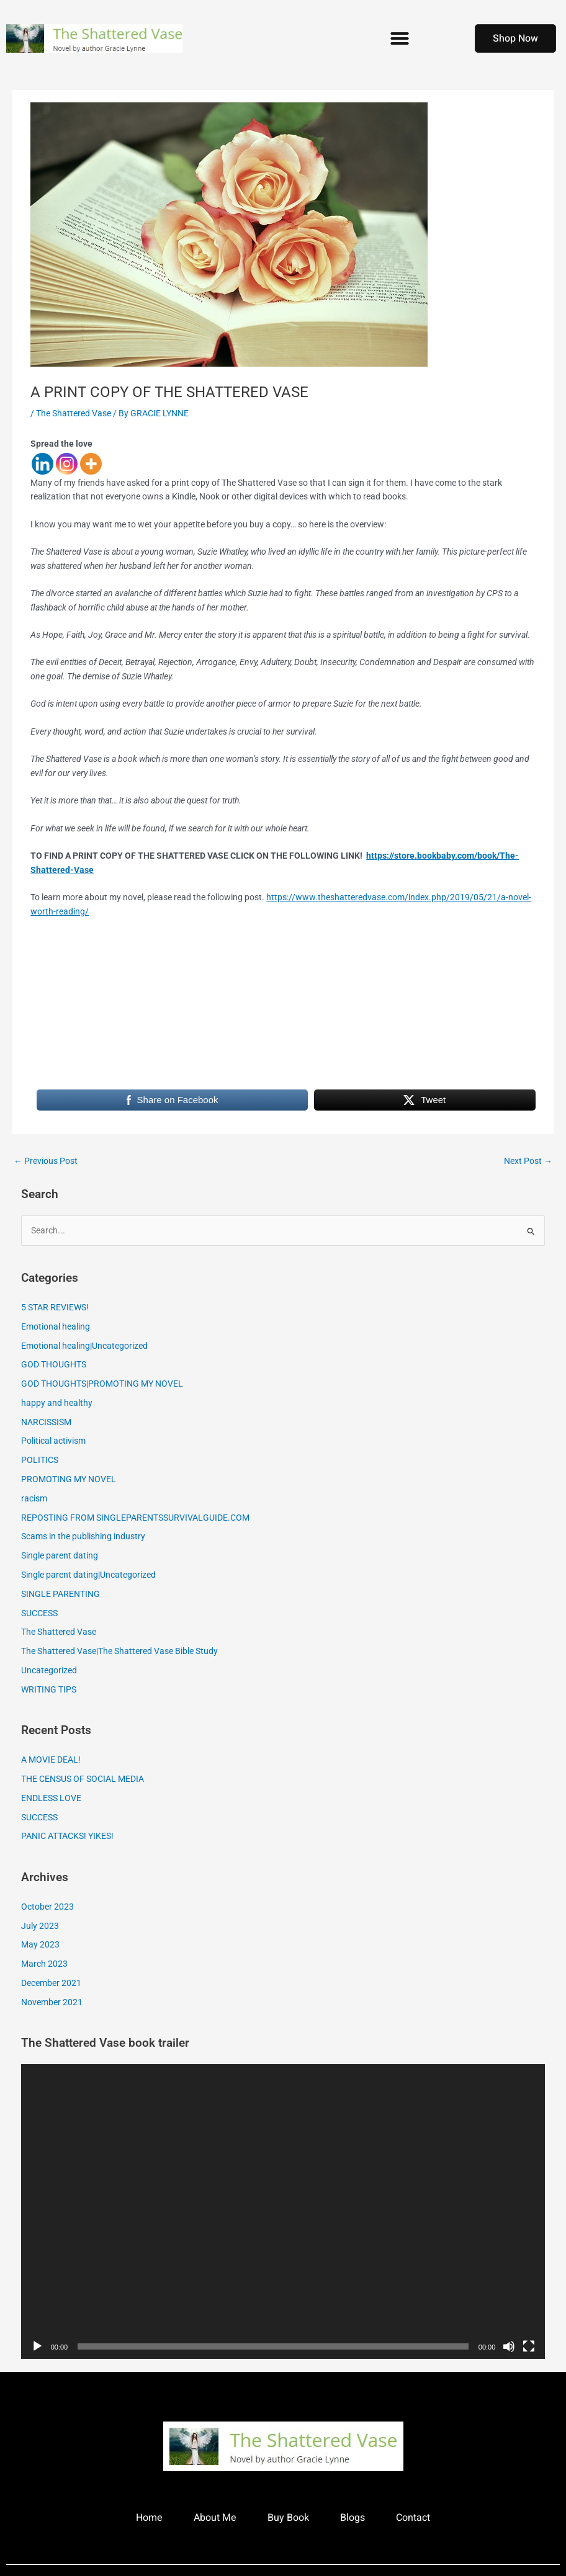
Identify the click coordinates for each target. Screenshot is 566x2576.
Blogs (352, 2517)
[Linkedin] (42, 464)
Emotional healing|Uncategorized (84, 1346)
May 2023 (40, 1944)
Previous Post (46, 1161)
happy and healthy (56, 1403)
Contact (413, 2517)
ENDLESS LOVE (51, 1798)
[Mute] (509, 2346)
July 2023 (40, 1926)
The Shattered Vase (73, 413)
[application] (283, 2211)
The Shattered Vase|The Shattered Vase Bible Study (119, 1651)
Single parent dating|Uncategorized (88, 1575)
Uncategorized (49, 1670)
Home (149, 2517)
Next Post (528, 1161)
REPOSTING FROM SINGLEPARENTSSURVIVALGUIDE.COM (135, 1518)
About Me (215, 2517)
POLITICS (39, 1460)
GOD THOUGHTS (53, 1364)
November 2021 (52, 2002)
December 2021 (51, 1983)
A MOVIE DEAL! (51, 1759)
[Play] (37, 2346)
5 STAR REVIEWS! (55, 1307)
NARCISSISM (46, 1422)
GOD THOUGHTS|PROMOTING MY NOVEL (102, 1384)
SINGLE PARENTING (60, 1594)
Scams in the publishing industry (83, 1536)
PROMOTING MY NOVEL (68, 1479)
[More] (91, 464)
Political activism (53, 1441)
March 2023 (44, 1964)
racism (34, 1498)
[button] (400, 38)
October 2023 (47, 1907)
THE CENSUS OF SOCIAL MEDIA (82, 1779)
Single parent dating (59, 1555)
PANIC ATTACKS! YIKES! (67, 1836)
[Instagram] (67, 464)
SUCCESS (39, 1613)
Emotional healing (55, 1326)
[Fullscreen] (529, 2346)
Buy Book (288, 2517)
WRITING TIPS (48, 1689)
